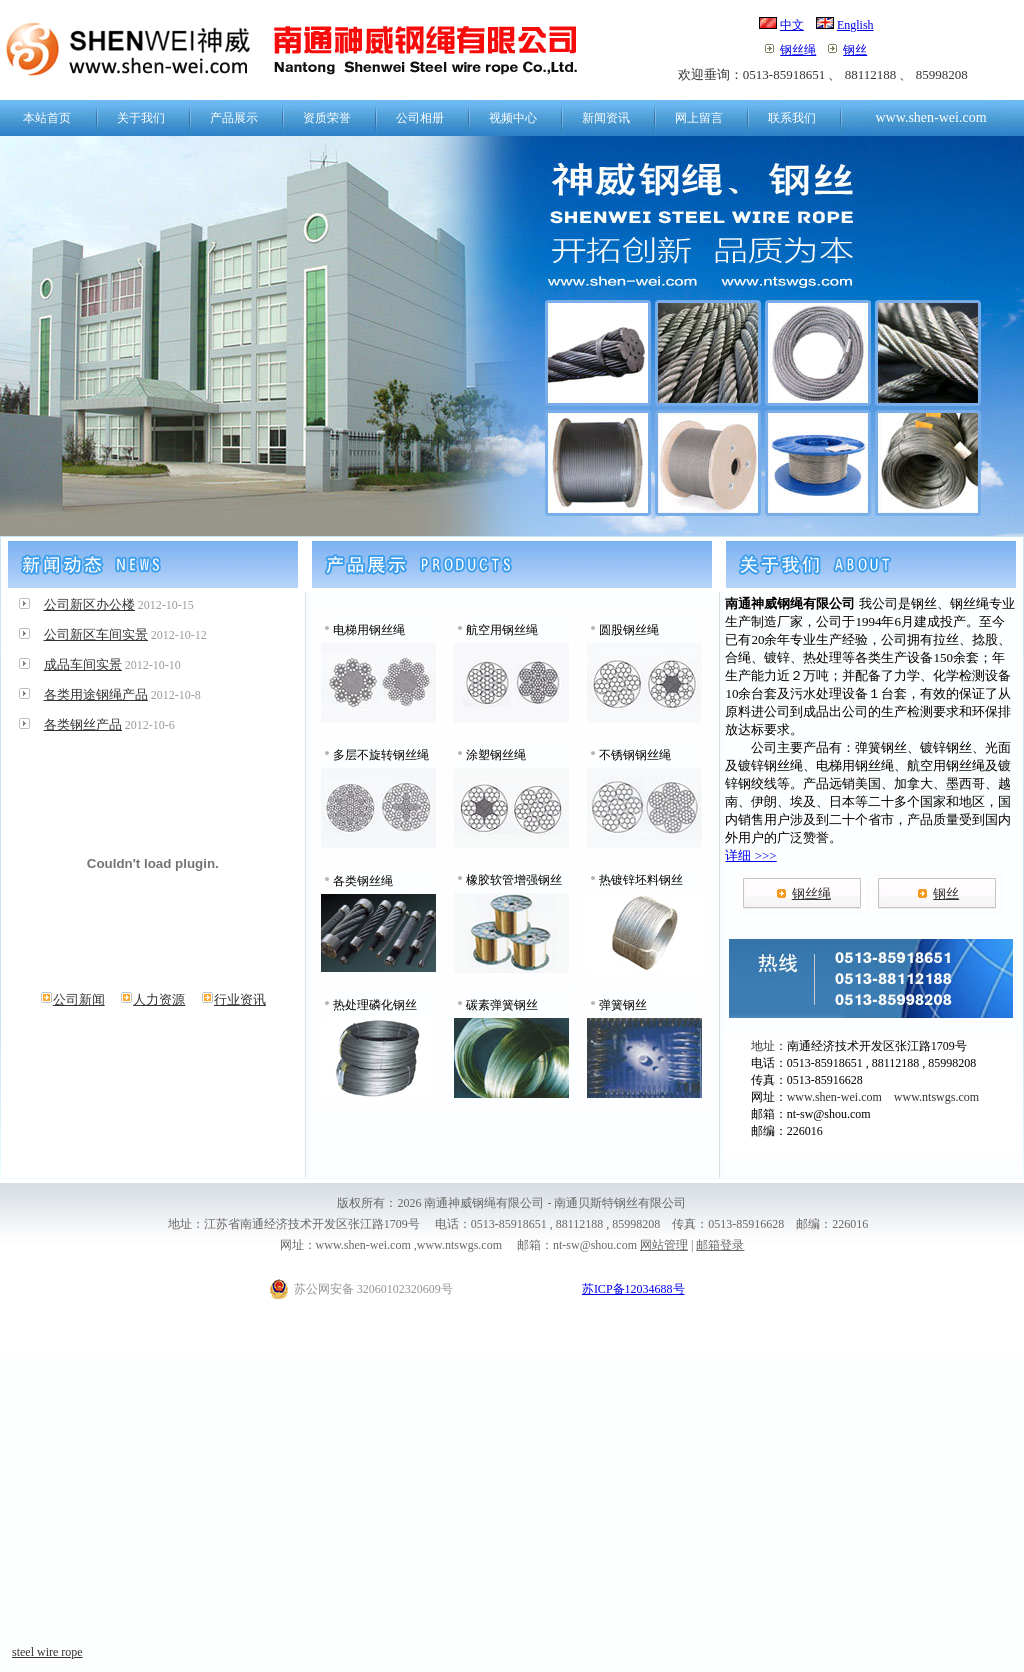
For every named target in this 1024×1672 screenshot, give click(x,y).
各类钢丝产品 (83, 724)
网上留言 (699, 118)
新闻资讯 (606, 118)
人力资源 (152, 999)
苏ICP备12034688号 (633, 1289)
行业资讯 (233, 999)
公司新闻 (72, 999)
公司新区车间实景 (96, 634)
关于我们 (141, 118)
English (855, 25)
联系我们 (792, 118)
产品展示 (234, 118)
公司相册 (420, 118)
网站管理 (664, 1245)
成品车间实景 (83, 664)
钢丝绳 (798, 50)
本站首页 (47, 118)
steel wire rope (47, 1652)
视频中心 (513, 118)
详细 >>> (750, 855)
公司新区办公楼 (89, 604)
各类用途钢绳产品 (96, 694)
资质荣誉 (327, 118)
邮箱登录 (720, 1245)
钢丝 (855, 50)
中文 (792, 25)
